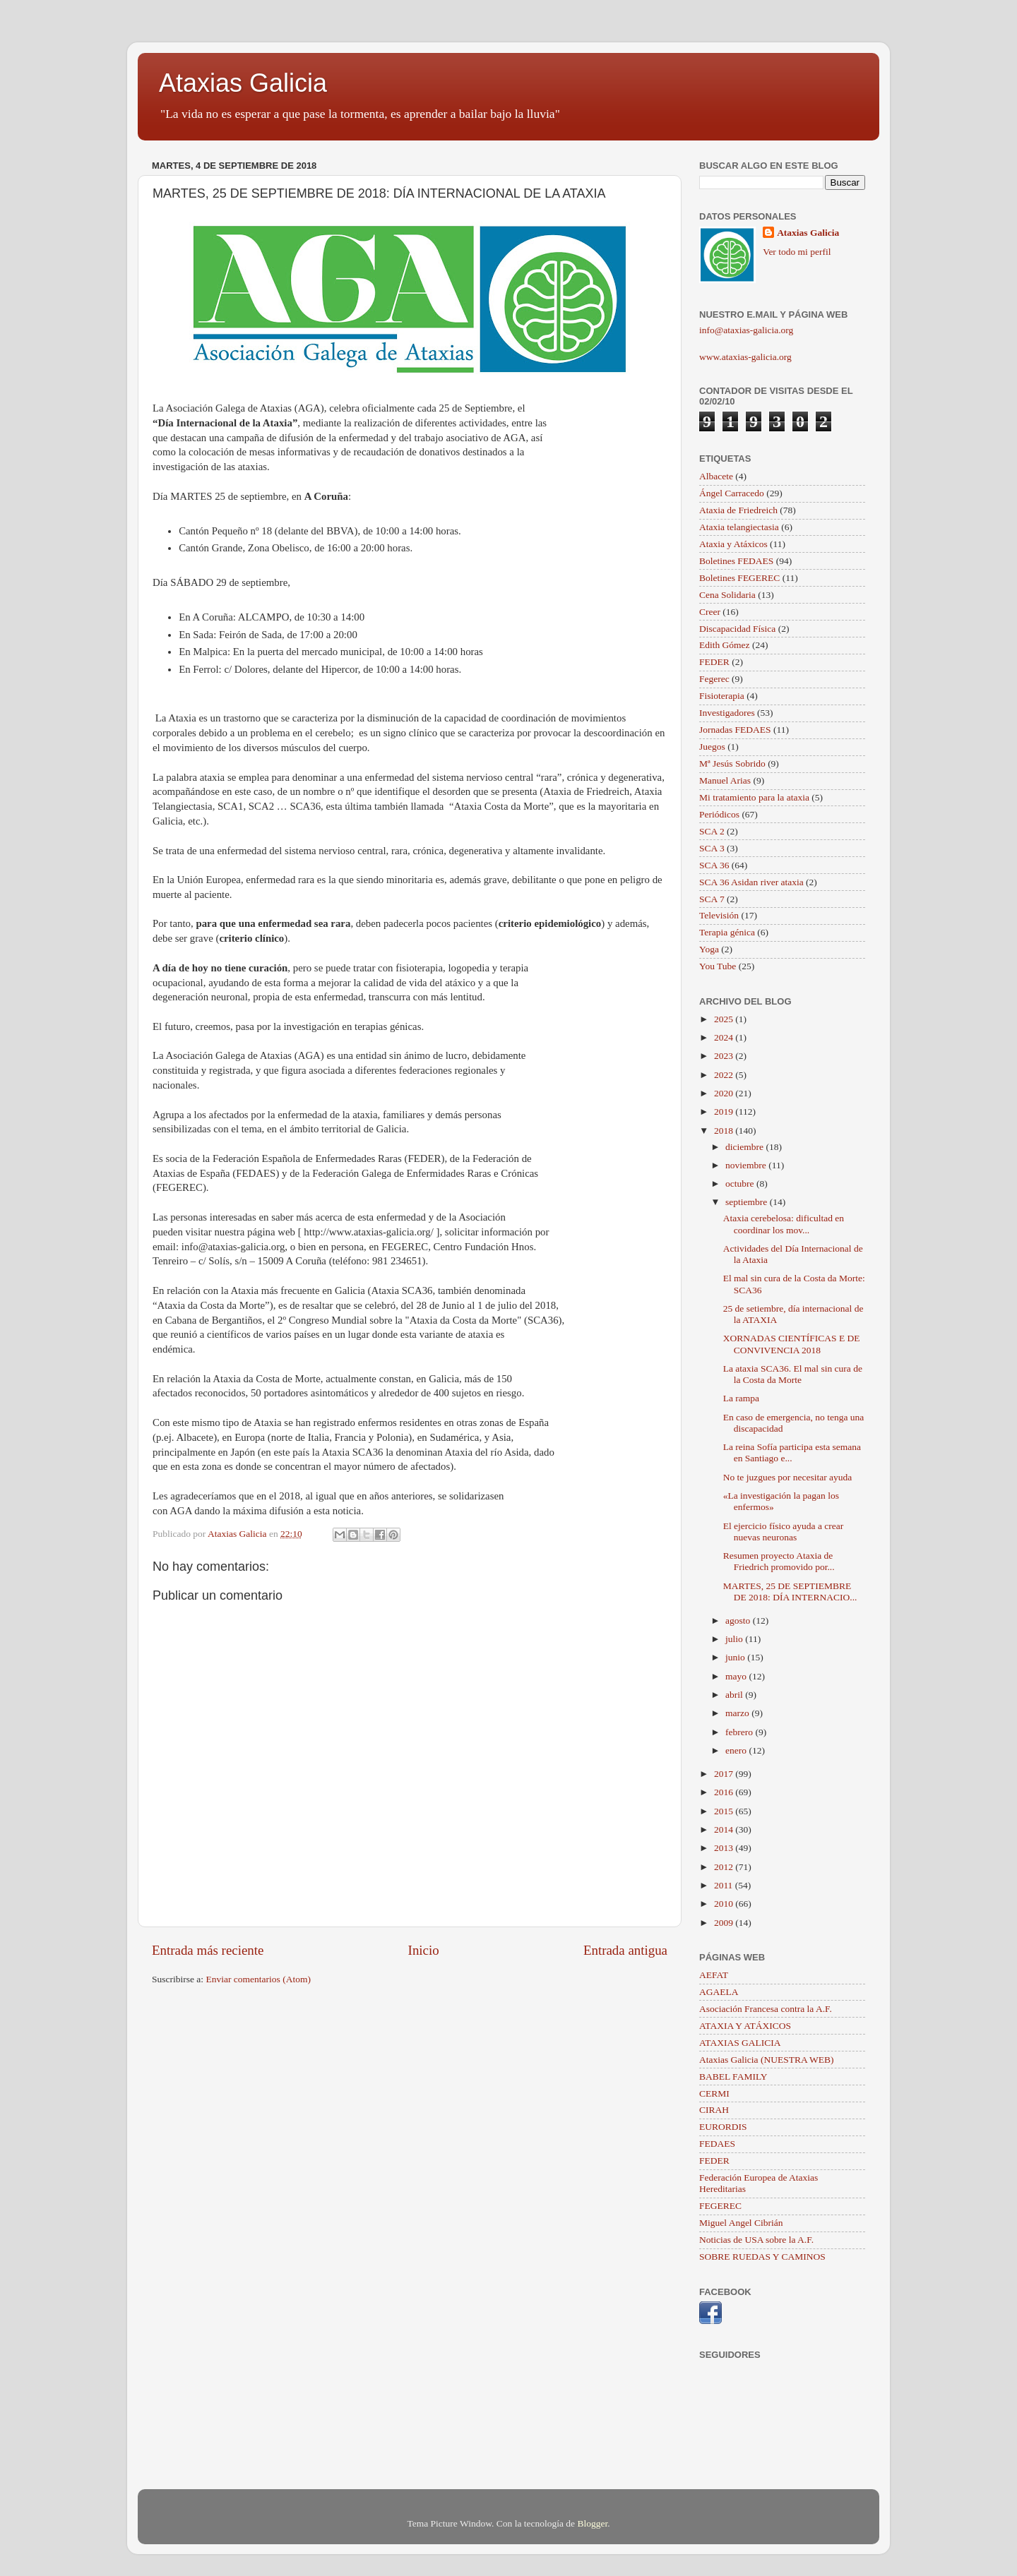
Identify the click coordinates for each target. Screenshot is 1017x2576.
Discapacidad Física (737, 628)
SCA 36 (714, 865)
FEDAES (717, 2143)
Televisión (719, 915)
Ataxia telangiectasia (739, 527)
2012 (724, 1867)
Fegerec (714, 678)
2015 (724, 1811)
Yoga (709, 949)
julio (735, 1639)
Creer (709, 611)
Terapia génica (727, 932)
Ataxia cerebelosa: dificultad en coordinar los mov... (783, 1224)
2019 (724, 1111)
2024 (724, 1037)
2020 (724, 1093)
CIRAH (714, 2109)
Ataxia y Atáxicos (733, 544)
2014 (724, 1829)
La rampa (741, 1398)
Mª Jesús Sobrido (732, 763)
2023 (724, 1055)
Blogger (592, 2523)
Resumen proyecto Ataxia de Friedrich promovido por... (779, 1561)
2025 (724, 1019)
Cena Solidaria (727, 594)
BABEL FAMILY (733, 2076)
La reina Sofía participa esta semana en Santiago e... (792, 1452)
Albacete (716, 476)
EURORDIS (723, 2126)
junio (736, 1657)
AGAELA (719, 1992)
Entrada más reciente (207, 1950)
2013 (724, 1848)
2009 (724, 1922)
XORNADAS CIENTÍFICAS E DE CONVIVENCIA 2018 (791, 1344)
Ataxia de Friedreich (738, 510)
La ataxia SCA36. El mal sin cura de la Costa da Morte (792, 1374)
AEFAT (713, 1975)
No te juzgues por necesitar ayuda (787, 1477)
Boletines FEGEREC (739, 578)
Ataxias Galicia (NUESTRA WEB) (766, 2059)
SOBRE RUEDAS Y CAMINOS (762, 2256)
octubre (740, 1183)
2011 (724, 1885)
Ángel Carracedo (731, 493)
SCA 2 (712, 831)
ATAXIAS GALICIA (740, 2042)
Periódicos (719, 814)
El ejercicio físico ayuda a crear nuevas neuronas (783, 1531)
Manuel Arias (725, 780)
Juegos (712, 746)
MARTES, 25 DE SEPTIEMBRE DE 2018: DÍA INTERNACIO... (790, 1591)
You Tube (717, 966)
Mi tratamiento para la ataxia (754, 797)
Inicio (423, 1950)
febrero (740, 1732)
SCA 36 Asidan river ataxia (751, 882)
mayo (737, 1676)
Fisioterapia (721, 695)
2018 (724, 1130)
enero (737, 1750)
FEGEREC (720, 2205)
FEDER (714, 662)
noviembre (746, 1165)
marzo (738, 1713)
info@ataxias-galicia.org (746, 330)
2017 (724, 1773)
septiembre (747, 1202)
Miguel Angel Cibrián (741, 2222)
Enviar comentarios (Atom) (258, 1979)
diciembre (745, 1147)
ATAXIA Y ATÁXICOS (745, 2025)
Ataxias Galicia (243, 82)
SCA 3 (712, 848)
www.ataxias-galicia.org (745, 357)
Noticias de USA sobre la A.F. (756, 2239)
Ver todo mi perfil (797, 251)
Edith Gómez (724, 645)
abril (735, 1694)
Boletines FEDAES (736, 561)
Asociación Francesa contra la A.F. (765, 2008)
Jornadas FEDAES (735, 729)
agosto (739, 1620)
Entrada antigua (625, 1950)
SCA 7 (712, 899)
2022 (724, 1075)
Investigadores (727, 712)
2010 (724, 1903)
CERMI (714, 2093)
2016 (724, 1792)
